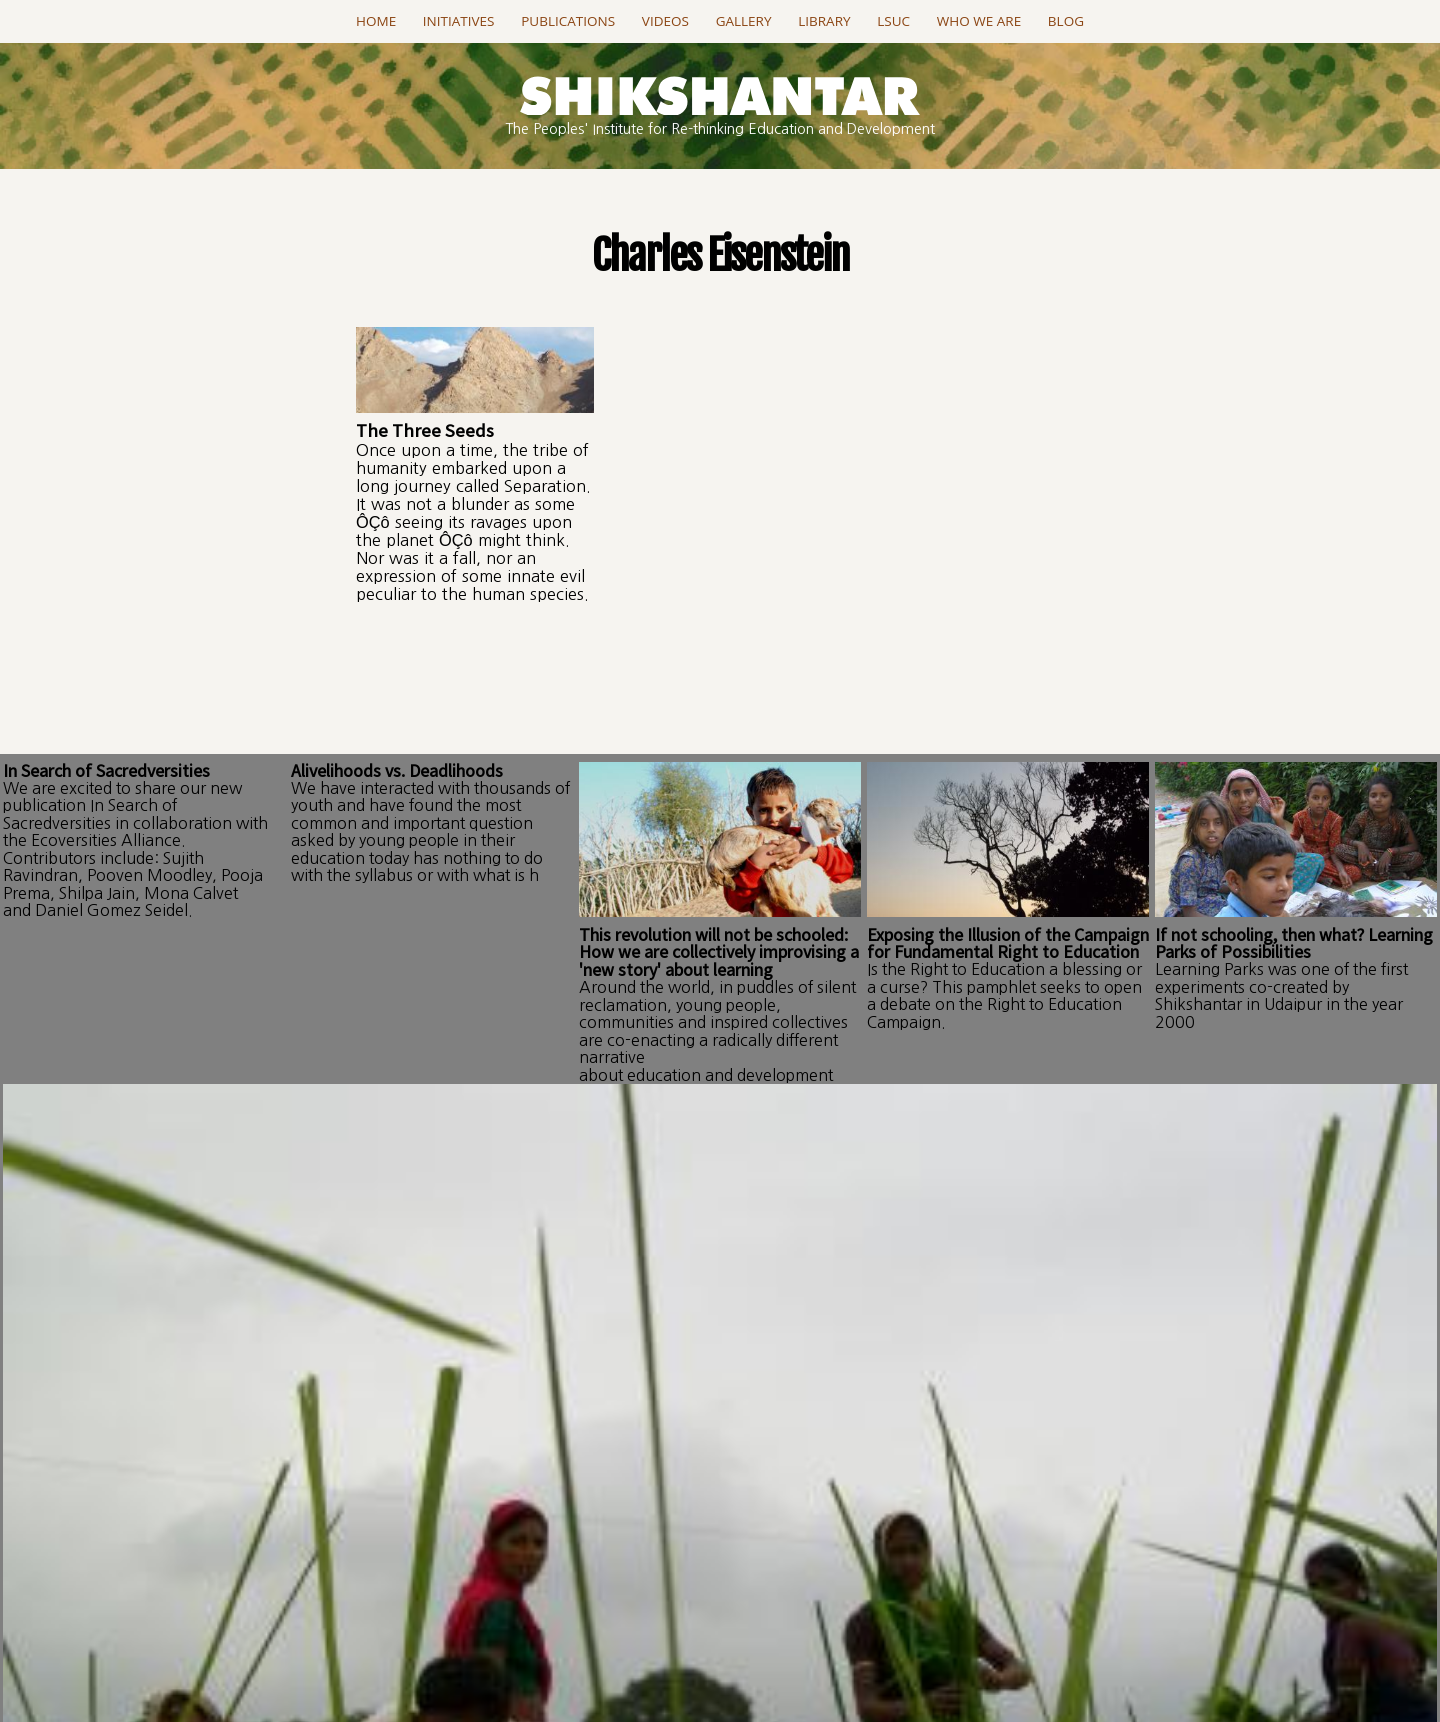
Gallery (744, 21)
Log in (407, 1194)
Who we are (979, 21)
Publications (568, 21)
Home (376, 21)
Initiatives (459, 21)
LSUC (893, 21)
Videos (665, 21)
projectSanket (808, 1653)
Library (824, 21)
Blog (1066, 21)
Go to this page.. (720, 1484)
